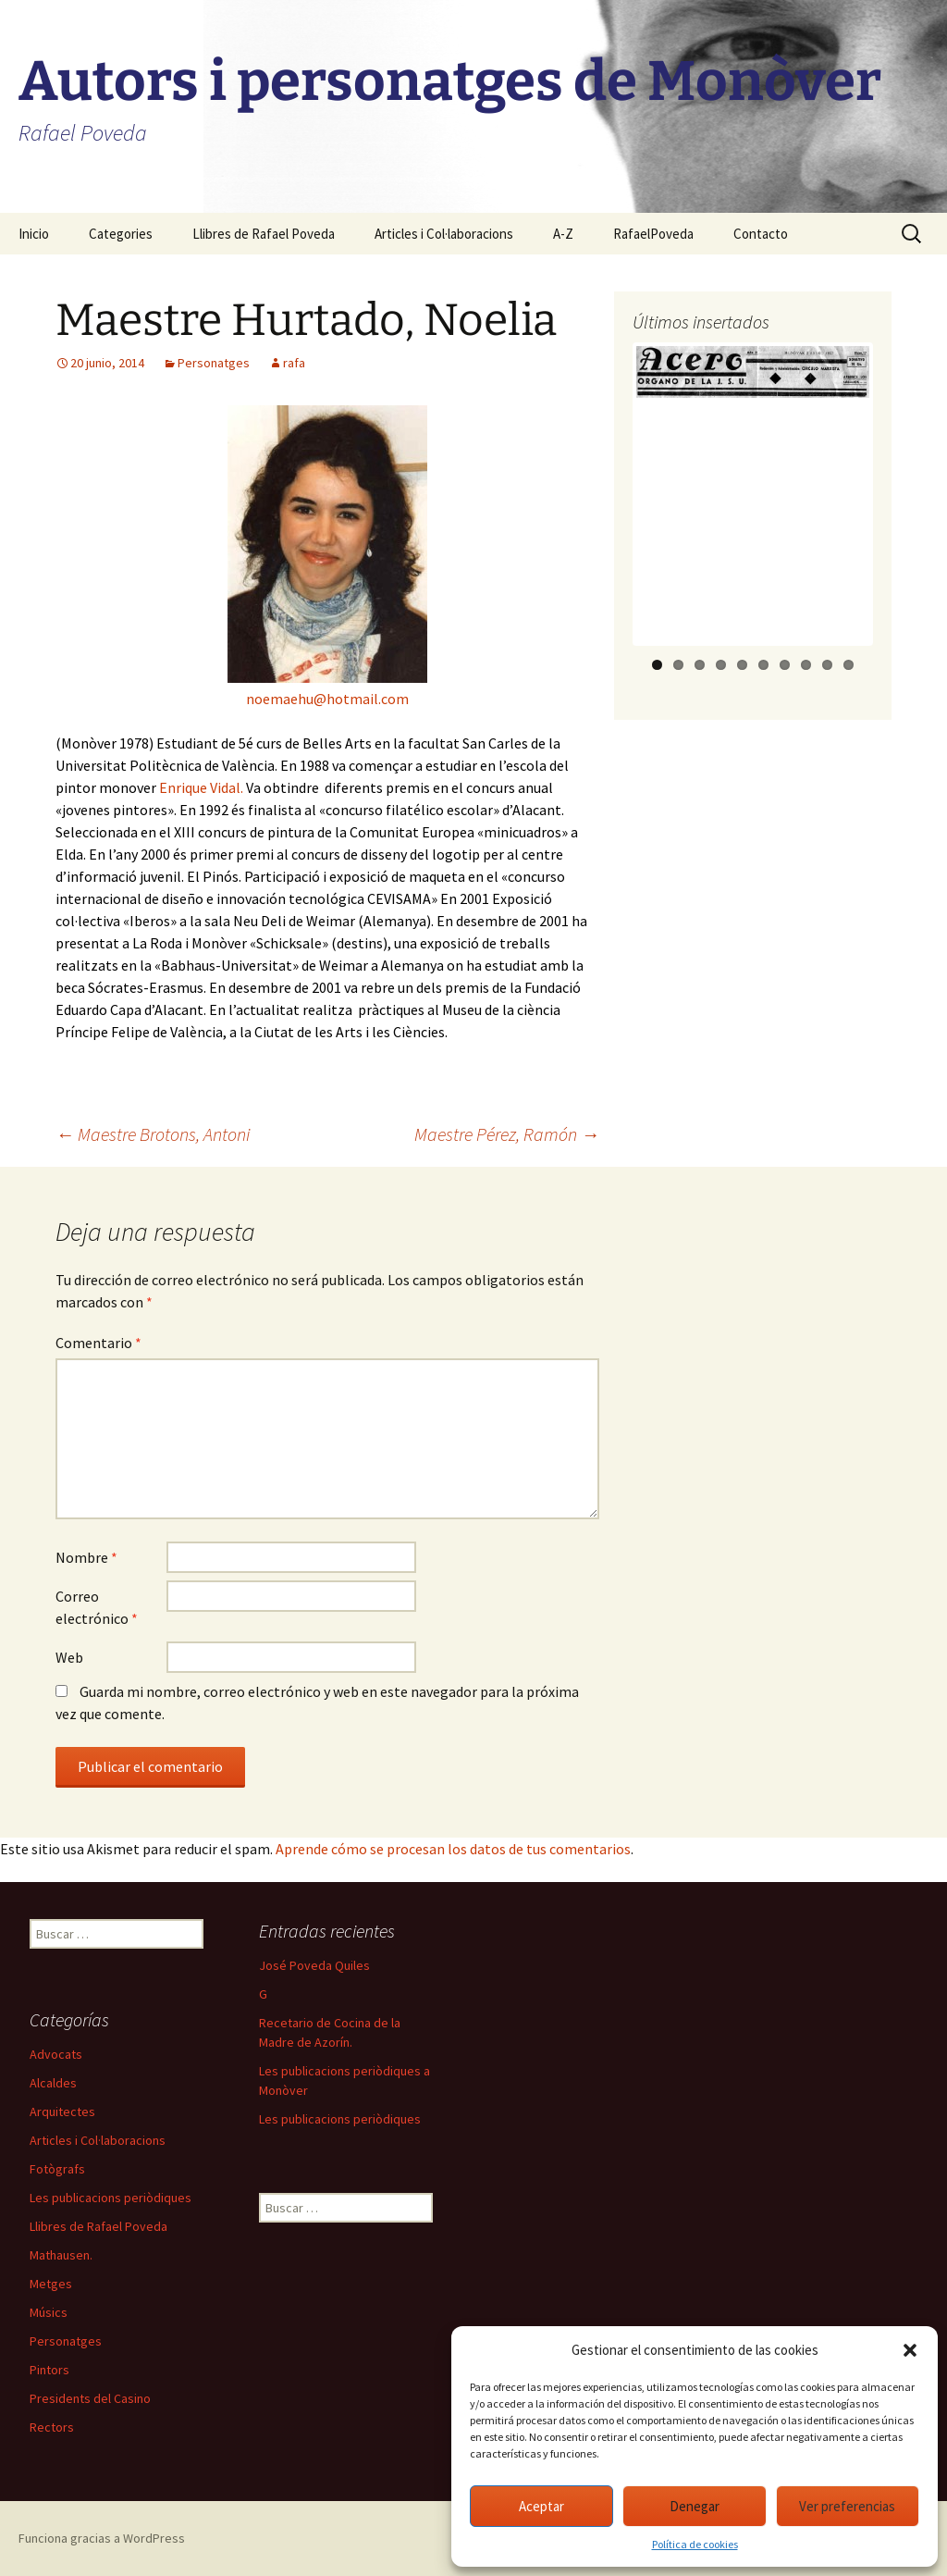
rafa (294, 362)
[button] (910, 2350)
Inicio (33, 233)
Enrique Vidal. (201, 787)
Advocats (56, 2054)
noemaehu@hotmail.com (327, 698)
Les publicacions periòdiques (340, 2119)
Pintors (49, 2369)
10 (848, 665)
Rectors (52, 2427)
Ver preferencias (847, 2506)
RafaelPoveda (653, 233)
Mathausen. (61, 2255)
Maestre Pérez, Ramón (506, 1134)
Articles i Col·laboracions (444, 233)
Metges (51, 2283)
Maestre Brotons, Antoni (152, 1134)
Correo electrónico (96, 1607)
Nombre (86, 1557)
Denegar (694, 2506)
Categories (121, 233)
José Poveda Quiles (314, 1965)
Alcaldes (53, 2082)
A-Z (563, 233)
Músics (49, 2312)
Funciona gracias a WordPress (101, 2538)
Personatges (214, 362)
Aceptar (541, 2506)
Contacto (760, 233)
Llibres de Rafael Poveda (263, 233)
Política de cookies (695, 2544)
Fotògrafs (57, 2169)
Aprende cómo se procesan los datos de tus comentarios (453, 1848)
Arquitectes (62, 2111)
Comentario (98, 1342)
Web (69, 1657)
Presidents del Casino (90, 2398)
